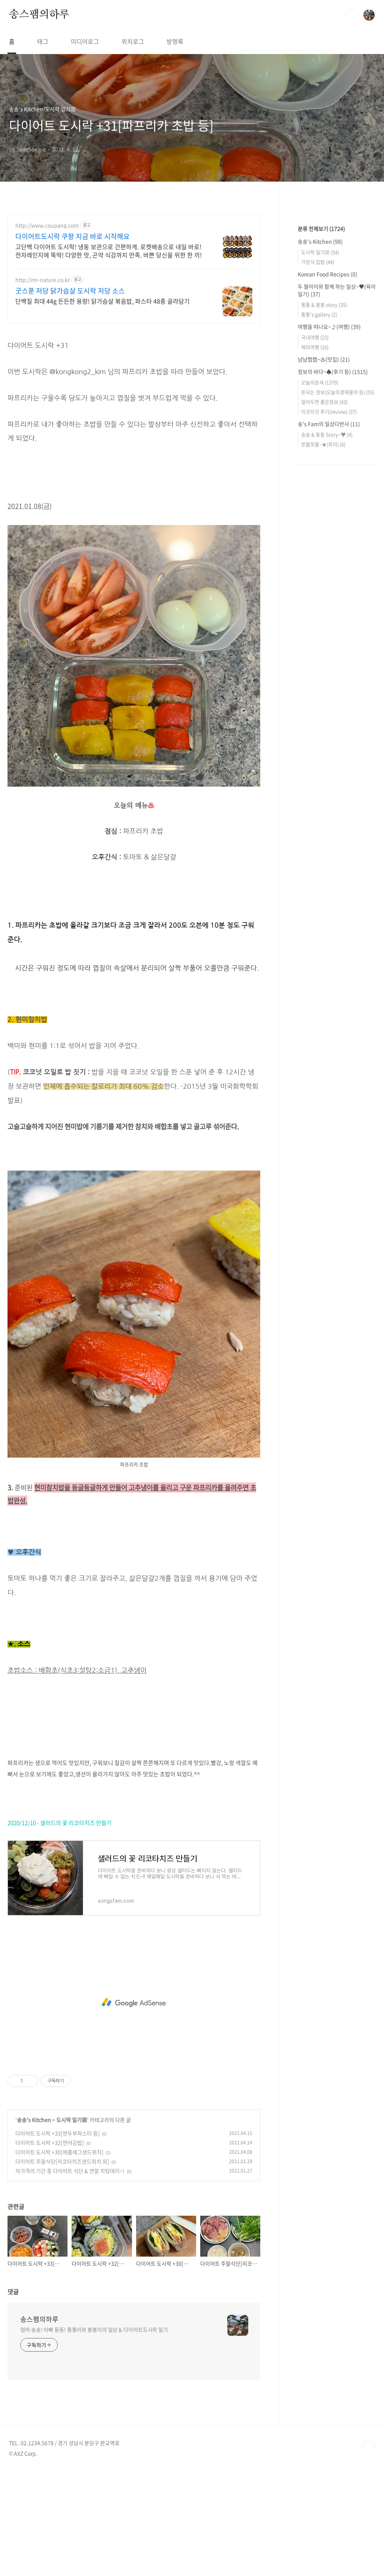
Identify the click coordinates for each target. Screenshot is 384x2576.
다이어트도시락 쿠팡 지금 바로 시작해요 (72, 236)
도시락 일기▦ (71, 2224)
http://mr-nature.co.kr (42, 280)
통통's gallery (319, 539)
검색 (351, 15)
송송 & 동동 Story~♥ (326, 659)
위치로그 (133, 41)
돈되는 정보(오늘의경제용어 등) (337, 617)
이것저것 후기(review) (329, 636)
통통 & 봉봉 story (324, 529)
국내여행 (314, 562)
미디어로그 (85, 41)
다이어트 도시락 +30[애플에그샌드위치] (59, 2257)
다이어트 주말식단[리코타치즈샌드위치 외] (62, 2266)
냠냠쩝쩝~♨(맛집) (324, 584)
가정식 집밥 (317, 487)
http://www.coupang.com (47, 225)
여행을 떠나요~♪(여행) (329, 551)
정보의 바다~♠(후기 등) (333, 596)
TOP (369, 2551)
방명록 (174, 41)
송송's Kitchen (34, 2224)
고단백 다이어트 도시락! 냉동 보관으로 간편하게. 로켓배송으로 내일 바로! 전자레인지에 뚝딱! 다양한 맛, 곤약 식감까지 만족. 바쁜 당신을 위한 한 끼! (108, 250)
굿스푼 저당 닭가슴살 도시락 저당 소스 (70, 290)
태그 (42, 41)
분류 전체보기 (321, 453)
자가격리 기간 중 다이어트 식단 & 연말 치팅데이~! (69, 2276)
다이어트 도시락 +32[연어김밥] (49, 2247)
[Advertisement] (134, 383)
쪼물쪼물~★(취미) (323, 669)
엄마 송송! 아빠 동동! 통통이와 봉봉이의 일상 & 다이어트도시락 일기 (94, 2434)
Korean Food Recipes (327, 499)
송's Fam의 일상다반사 (329, 649)
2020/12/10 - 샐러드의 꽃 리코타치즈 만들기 (60, 1928)
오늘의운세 (319, 607)
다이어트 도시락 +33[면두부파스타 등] (57, 2238)
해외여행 (314, 572)
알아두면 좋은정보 (324, 626)
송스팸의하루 (39, 14)
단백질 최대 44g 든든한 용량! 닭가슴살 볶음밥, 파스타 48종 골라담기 (102, 300)
